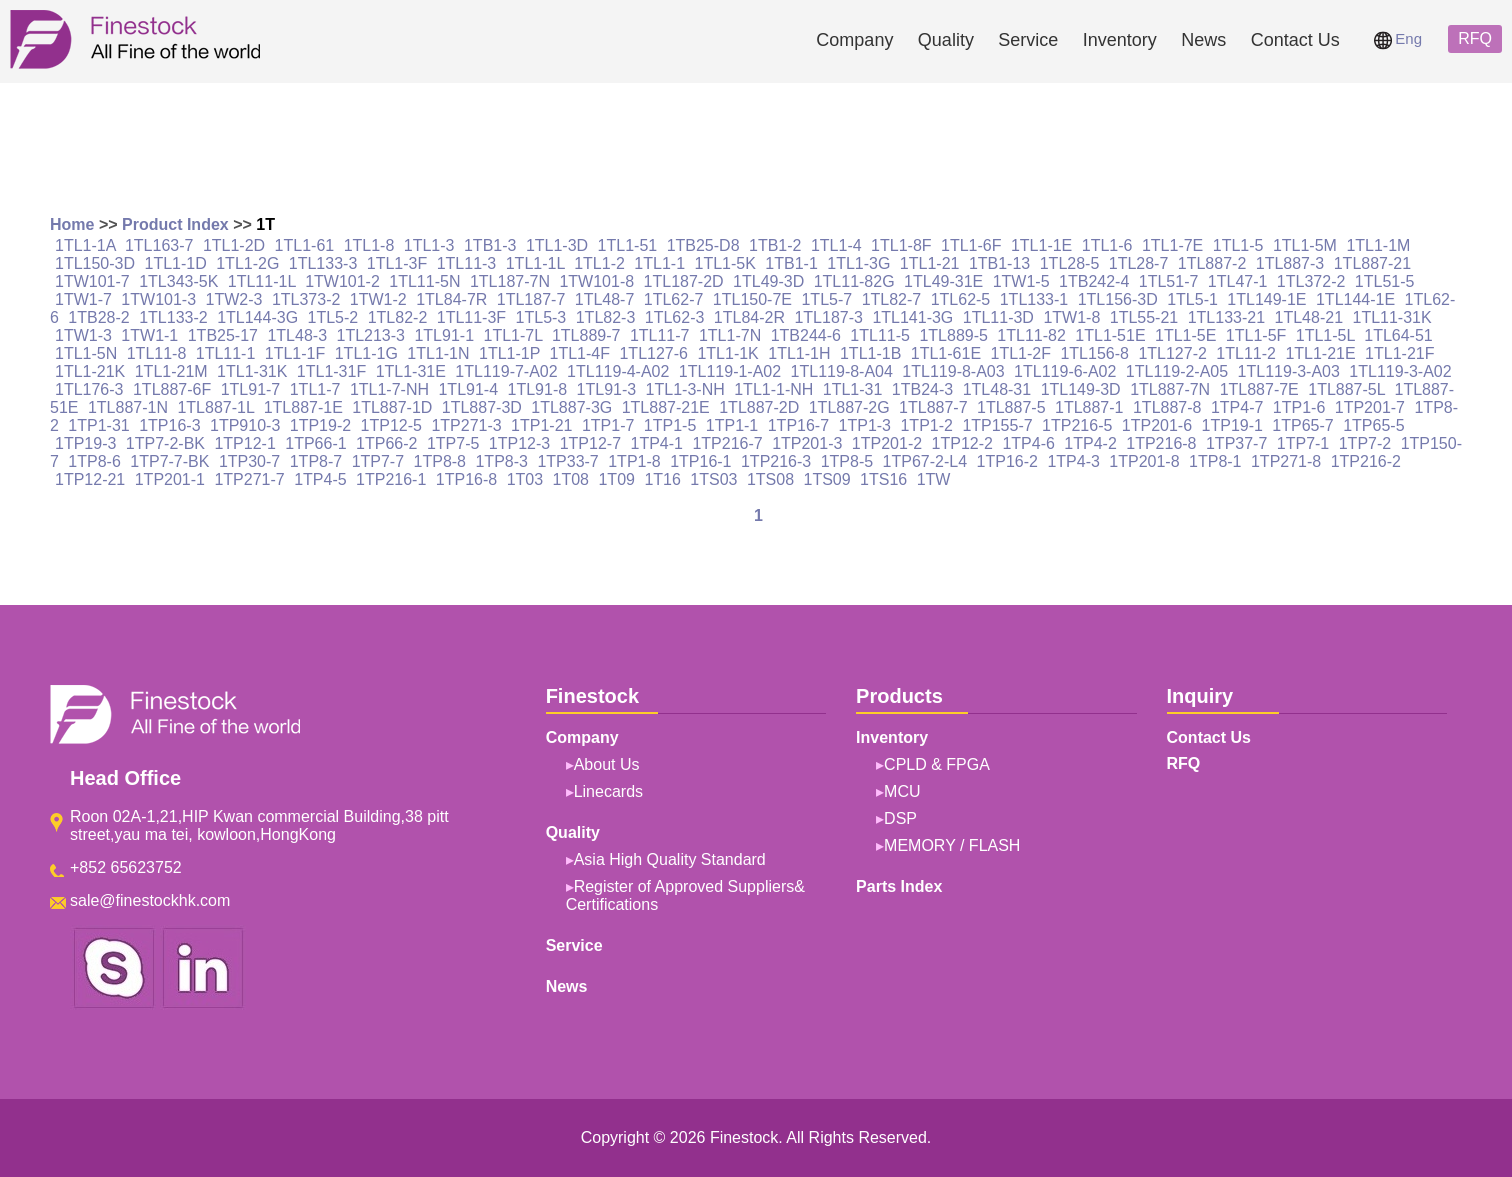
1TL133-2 (173, 317)
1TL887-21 (1372, 263)
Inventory (1120, 40)
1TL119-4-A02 (618, 371)
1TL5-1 (1192, 299)
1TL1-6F (971, 245)
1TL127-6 (653, 353)
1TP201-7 (1370, 407)
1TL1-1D (176, 263)
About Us (607, 764)
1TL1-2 (599, 263)
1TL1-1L (535, 263)
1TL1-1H (799, 353)
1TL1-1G (366, 353)
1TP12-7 (590, 443)
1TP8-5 (847, 461)
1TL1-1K (727, 353)
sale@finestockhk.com (150, 900)
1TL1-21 (930, 263)
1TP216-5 (1077, 425)
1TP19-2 (320, 425)
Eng (1398, 38)
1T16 (662, 479)
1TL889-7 (586, 335)
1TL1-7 (315, 389)
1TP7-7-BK (169, 461)
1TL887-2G (849, 407)
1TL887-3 (1290, 263)
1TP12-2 (962, 443)
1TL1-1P (509, 353)
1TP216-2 (1366, 461)
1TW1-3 (83, 335)
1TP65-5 (1373, 425)
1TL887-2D (759, 407)
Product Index (175, 224)
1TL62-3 (675, 317)
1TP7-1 (1303, 443)
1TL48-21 (1309, 317)
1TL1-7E (1172, 245)
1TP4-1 (656, 443)
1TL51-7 (1169, 281)
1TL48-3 (297, 335)
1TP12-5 (391, 425)
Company (854, 40)
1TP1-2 (926, 425)
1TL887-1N (128, 407)
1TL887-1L (215, 407)
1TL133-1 (1034, 299)
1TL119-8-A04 (842, 371)
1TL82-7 (892, 299)
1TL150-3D (95, 263)
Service (1028, 40)
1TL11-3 (467, 263)
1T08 (571, 479)
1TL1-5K (724, 263)
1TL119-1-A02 (730, 371)
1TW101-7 (92, 281)
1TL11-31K (1391, 317)
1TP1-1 (732, 425)
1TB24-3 (922, 389)
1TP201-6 (1157, 425)
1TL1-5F (1256, 335)
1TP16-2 (1007, 461)
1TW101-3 (158, 299)
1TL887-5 (1011, 407)
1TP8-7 (316, 461)
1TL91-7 (251, 389)
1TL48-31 (997, 389)
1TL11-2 (1246, 353)
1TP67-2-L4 (925, 461)
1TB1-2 (775, 245)
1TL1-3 (429, 245)
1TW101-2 (342, 281)
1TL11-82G (854, 281)
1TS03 (713, 479)
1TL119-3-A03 (1289, 371)
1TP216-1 (391, 479)
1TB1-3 (490, 245)
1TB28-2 (98, 317)
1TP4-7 (1237, 407)
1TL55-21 (1144, 317)
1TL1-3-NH (685, 389)
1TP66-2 (386, 443)
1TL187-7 (531, 299)
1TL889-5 (953, 335)
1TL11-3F (471, 317)
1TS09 (827, 479)
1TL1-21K (90, 371)
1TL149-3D (1081, 389)
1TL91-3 (607, 389)
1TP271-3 (466, 425)
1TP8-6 (94, 461)
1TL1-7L (512, 335)
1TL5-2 (333, 317)
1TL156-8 (1094, 353)
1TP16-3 (169, 425)
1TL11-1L (262, 281)
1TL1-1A (85, 245)
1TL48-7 (605, 299)
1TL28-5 (1070, 263)
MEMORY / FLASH (952, 845)
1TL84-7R (451, 299)
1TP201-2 (887, 443)
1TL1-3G (858, 263)
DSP (900, 818)
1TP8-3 (501, 461)
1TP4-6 (1028, 443)
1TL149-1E (1266, 299)
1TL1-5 (1238, 245)
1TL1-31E (411, 371)
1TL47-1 (1238, 281)
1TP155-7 (997, 425)
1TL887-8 (1167, 407)
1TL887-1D (392, 407)
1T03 (525, 479)
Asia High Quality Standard (670, 859)
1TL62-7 (674, 299)
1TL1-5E (1185, 335)
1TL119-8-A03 (953, 371)
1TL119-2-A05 (1177, 371)
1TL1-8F (901, 245)
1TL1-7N (730, 335)
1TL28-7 (1139, 263)
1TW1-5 (1021, 281)
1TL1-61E (946, 353)
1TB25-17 (223, 335)
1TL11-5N (424, 281)
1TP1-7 (608, 425)
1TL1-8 (369, 245)
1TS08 (770, 479)
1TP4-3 (1073, 461)
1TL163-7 (159, 245)
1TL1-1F (295, 353)
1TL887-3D (482, 407)
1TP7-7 (378, 461)
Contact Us (1295, 40)
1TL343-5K (178, 281)
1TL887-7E (1259, 389)
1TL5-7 (826, 299)
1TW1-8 (1071, 317)
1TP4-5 (320, 479)
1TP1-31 (98, 425)
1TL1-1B (870, 353)
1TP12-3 (519, 443)
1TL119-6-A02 (1065, 371)
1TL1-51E (1110, 335)
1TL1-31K (252, 371)
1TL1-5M (1305, 245)
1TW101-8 (596, 281)
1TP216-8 (1161, 443)
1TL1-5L (1325, 335)
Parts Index (899, 886)
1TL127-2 (1172, 353)
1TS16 (883, 479)
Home (72, 224)
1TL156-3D (1118, 299)
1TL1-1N (438, 353)
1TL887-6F (172, 389)
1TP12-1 (244, 443)
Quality (946, 40)
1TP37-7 (1236, 443)
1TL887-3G (571, 407)
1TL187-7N (510, 281)
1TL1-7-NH (389, 389)
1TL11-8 (157, 353)
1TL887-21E (666, 407)
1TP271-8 (1286, 461)
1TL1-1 (659, 263)
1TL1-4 (836, 245)
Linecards (608, 791)
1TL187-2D (684, 281)
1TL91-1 (444, 335)
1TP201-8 (1144, 461)
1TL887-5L (1346, 389)
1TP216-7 (727, 443)
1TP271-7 (249, 479)
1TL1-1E (1041, 245)
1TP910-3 (245, 425)
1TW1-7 (83, 299)
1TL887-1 (1089, 407)
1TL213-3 (370, 335)
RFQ (1475, 38)
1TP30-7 (249, 461)
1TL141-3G (912, 317)
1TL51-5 (1385, 281)
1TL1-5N (86, 353)
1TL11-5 (880, 335)
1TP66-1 (315, 443)
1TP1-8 (634, 461)
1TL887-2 (1212, 263)
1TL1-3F (397, 263)
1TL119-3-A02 (1400, 371)
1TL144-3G (257, 317)
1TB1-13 (999, 263)
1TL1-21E (1320, 353)
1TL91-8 (538, 389)
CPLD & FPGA (937, 764)
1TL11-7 (660, 335)
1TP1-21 (541, 425)
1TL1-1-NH (773, 389)
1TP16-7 (798, 425)
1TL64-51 (1398, 335)
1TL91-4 (468, 389)
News (1203, 40)
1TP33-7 (567, 461)
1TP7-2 (1365, 443)
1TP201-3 (807, 443)
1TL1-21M (171, 371)
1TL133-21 (1226, 317)
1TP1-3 (865, 425)
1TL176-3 (89, 389)
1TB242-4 (1094, 281)
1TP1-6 (1299, 407)
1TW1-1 (149, 335)
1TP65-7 (1302, 425)
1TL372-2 (1311, 281)
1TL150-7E (752, 299)
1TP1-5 (670, 425)
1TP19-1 (1232, 425)
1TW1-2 (378, 299)
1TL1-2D (234, 245)
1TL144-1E (1355, 299)
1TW (934, 479)
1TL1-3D (557, 245)
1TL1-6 (1107, 245)
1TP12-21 (90, 479)
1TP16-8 (466, 479)
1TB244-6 (806, 335)
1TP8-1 (1215, 461)
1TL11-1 (226, 353)
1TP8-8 (440, 461)
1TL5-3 (541, 317)
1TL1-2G (247, 263)
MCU (902, 791)
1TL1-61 (305, 245)
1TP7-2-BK (165, 443)
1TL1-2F (1021, 353)
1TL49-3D (768, 281)
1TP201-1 (170, 479)
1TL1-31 (853, 389)
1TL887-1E (303, 407)
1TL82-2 (398, 317)
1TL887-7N (1170, 389)
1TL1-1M (1378, 245)
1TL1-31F (331, 371)
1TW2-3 (234, 299)
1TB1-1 (791, 263)
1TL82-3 (606, 317)
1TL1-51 (628, 245)
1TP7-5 (453, 443)
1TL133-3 (323, 263)
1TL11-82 (1031, 335)
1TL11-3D (998, 317)
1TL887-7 (933, 407)
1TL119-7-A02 (506, 371)
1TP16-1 (700, 461)
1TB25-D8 (703, 245)
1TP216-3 (776, 461)
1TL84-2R (749, 317)
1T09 (616, 479)
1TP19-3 (85, 443)
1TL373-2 (306, 299)
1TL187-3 (828, 317)
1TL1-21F (1399, 353)
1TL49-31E (943, 281)
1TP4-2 (1090, 443)
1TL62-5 (961, 299)
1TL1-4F (580, 353)
